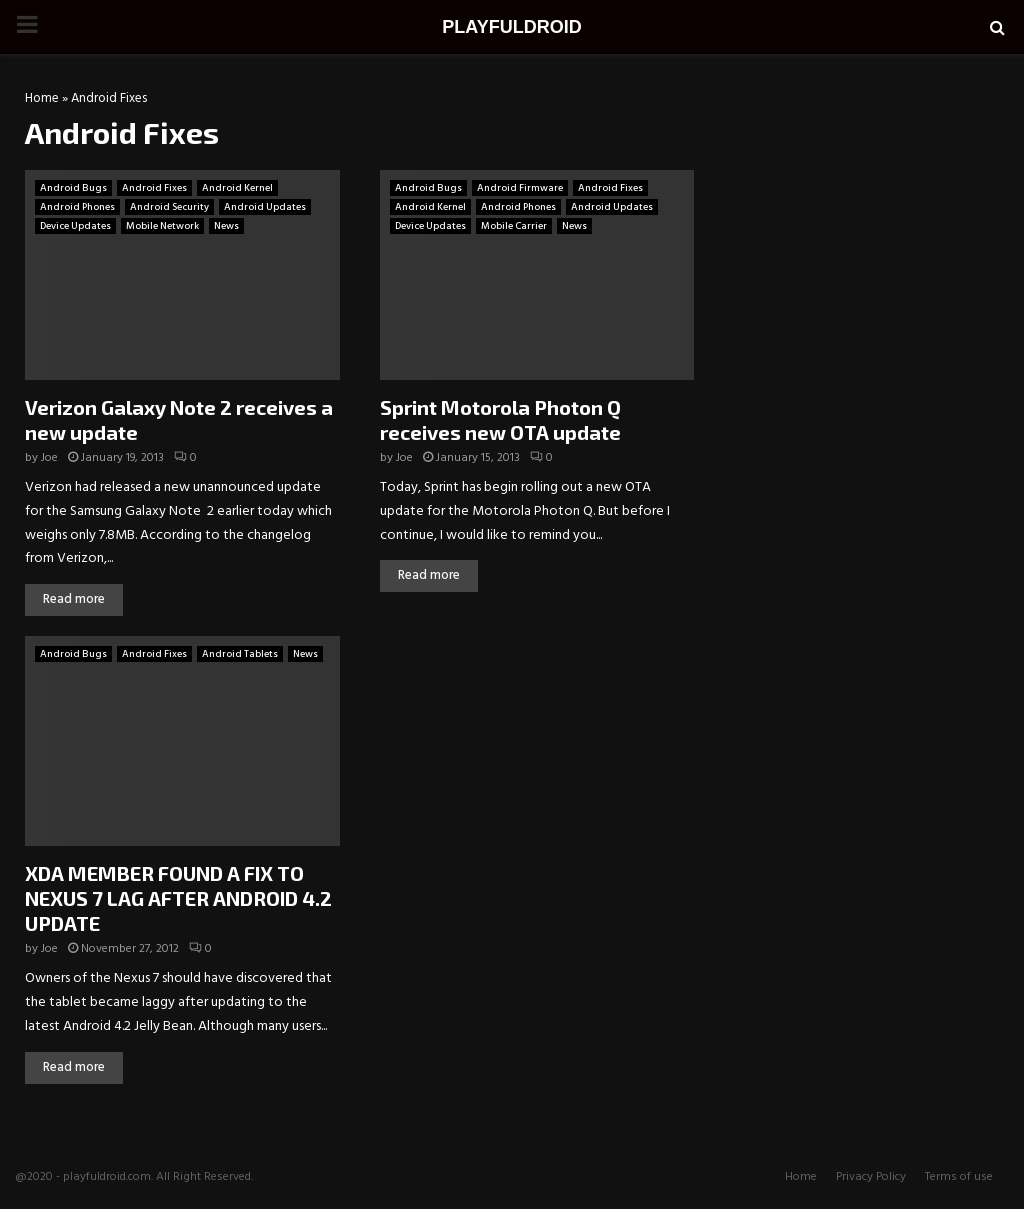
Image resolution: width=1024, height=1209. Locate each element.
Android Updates (265, 207)
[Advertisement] (864, 219)
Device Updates (75, 226)
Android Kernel (237, 188)
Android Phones (77, 207)
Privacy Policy (871, 1177)
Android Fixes (154, 188)
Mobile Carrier (514, 226)
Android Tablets (240, 654)
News (226, 226)
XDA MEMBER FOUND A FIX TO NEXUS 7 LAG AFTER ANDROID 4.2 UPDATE (178, 898)
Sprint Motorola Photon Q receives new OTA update (500, 419)
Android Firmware (520, 188)
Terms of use (959, 1177)
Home (42, 98)
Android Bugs (73, 188)
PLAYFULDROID (511, 27)
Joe (49, 458)
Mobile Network (162, 226)
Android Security (169, 207)
